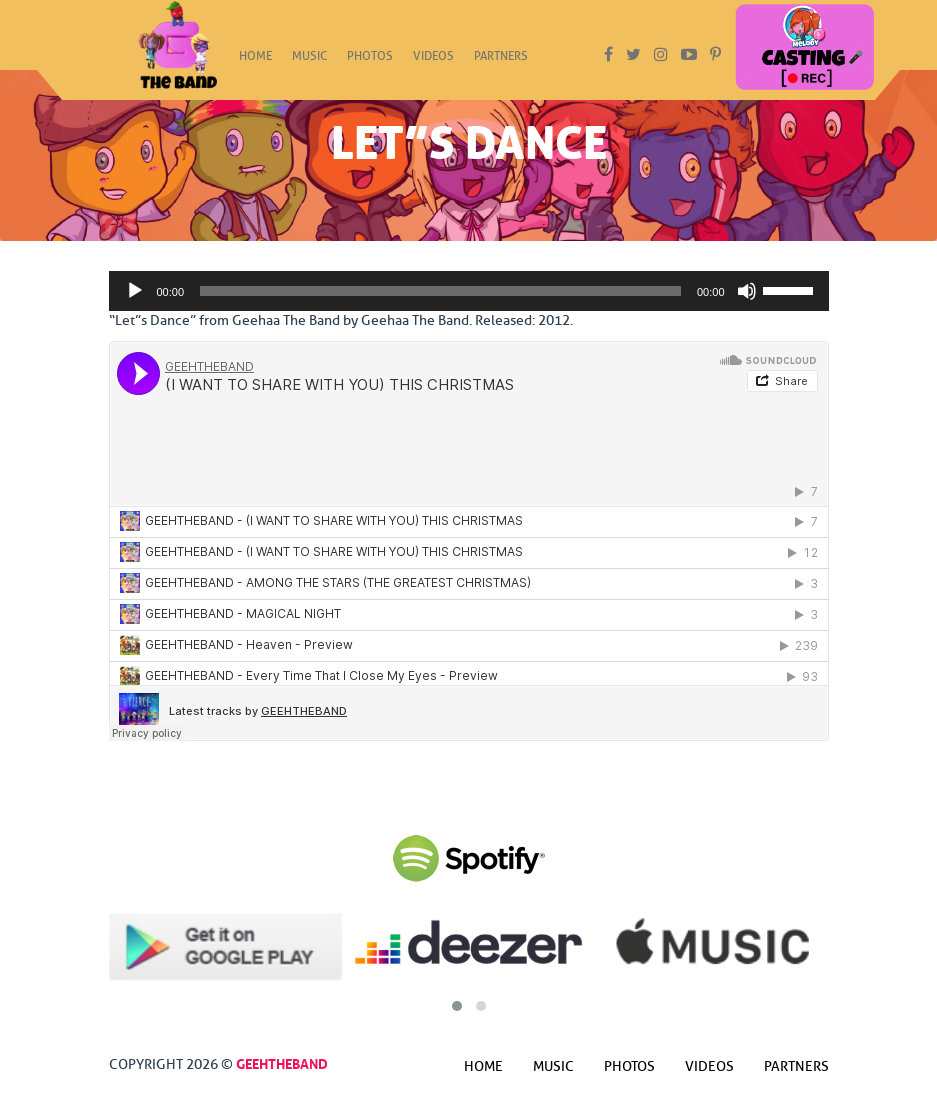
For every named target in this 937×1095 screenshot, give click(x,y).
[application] (469, 291)
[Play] (135, 291)
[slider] (440, 291)
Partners (501, 62)
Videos (433, 62)
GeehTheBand (282, 1062)
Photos (370, 62)
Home (255, 62)
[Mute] (747, 291)
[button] (457, 1006)
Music (309, 62)
